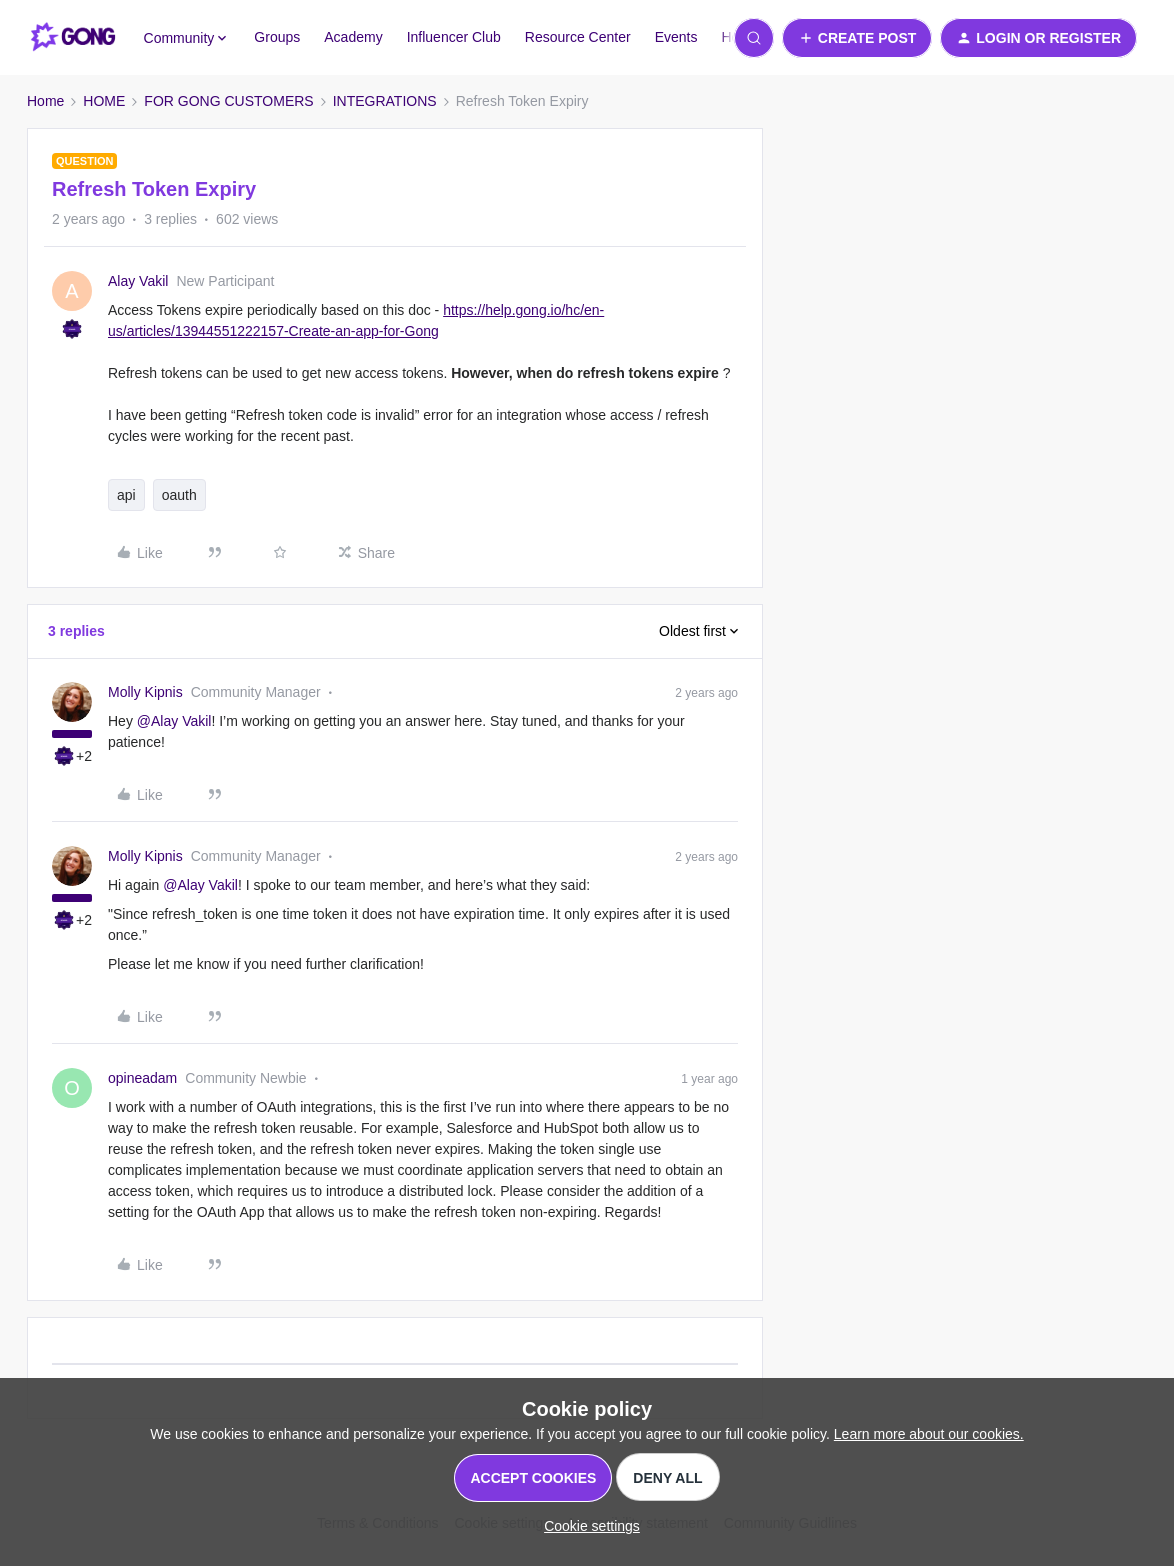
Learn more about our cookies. (929, 1434)
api (126, 495)
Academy (353, 37)
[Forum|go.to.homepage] (73, 38)
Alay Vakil (138, 281)
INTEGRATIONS (385, 101)
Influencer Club (454, 37)
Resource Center (578, 37)
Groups (277, 37)
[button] (857, 38)
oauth (179, 495)
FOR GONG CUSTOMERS (228, 101)
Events (676, 37)
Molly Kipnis (145, 692)
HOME (104, 101)
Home (45, 101)
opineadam (142, 1078)
